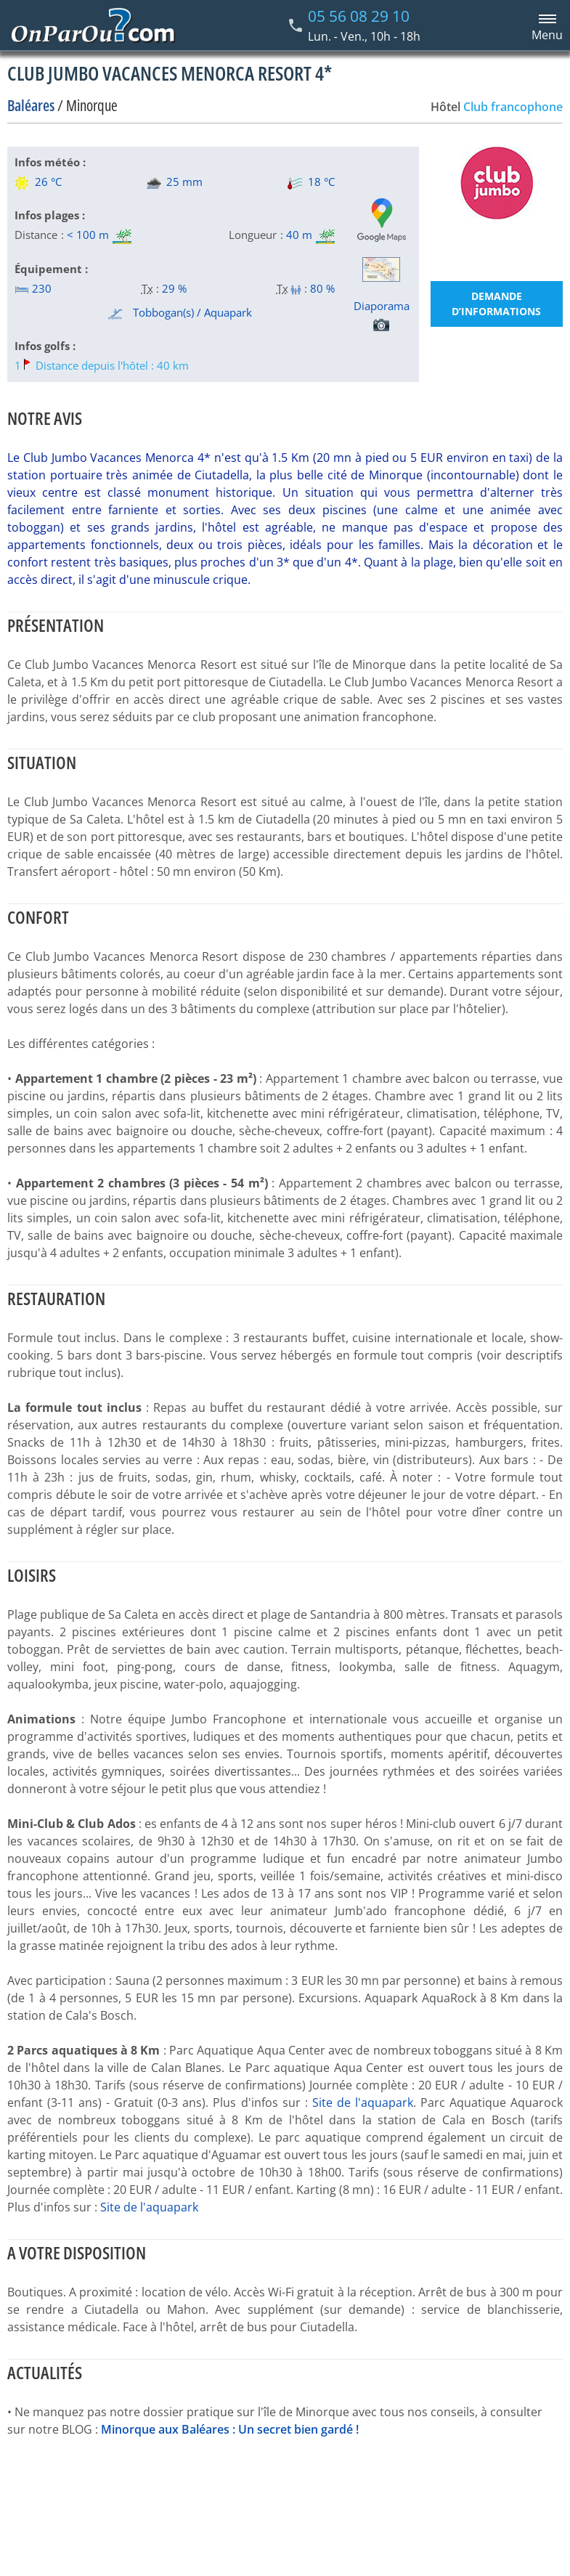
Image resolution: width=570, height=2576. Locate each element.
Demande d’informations (496, 304)
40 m (299, 234)
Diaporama (382, 314)
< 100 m (88, 234)
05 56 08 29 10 (359, 16)
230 (33, 288)
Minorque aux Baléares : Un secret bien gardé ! (230, 2429)
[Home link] (93, 25)
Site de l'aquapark (362, 2102)
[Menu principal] (545, 25)
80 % (322, 288)
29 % (174, 288)
